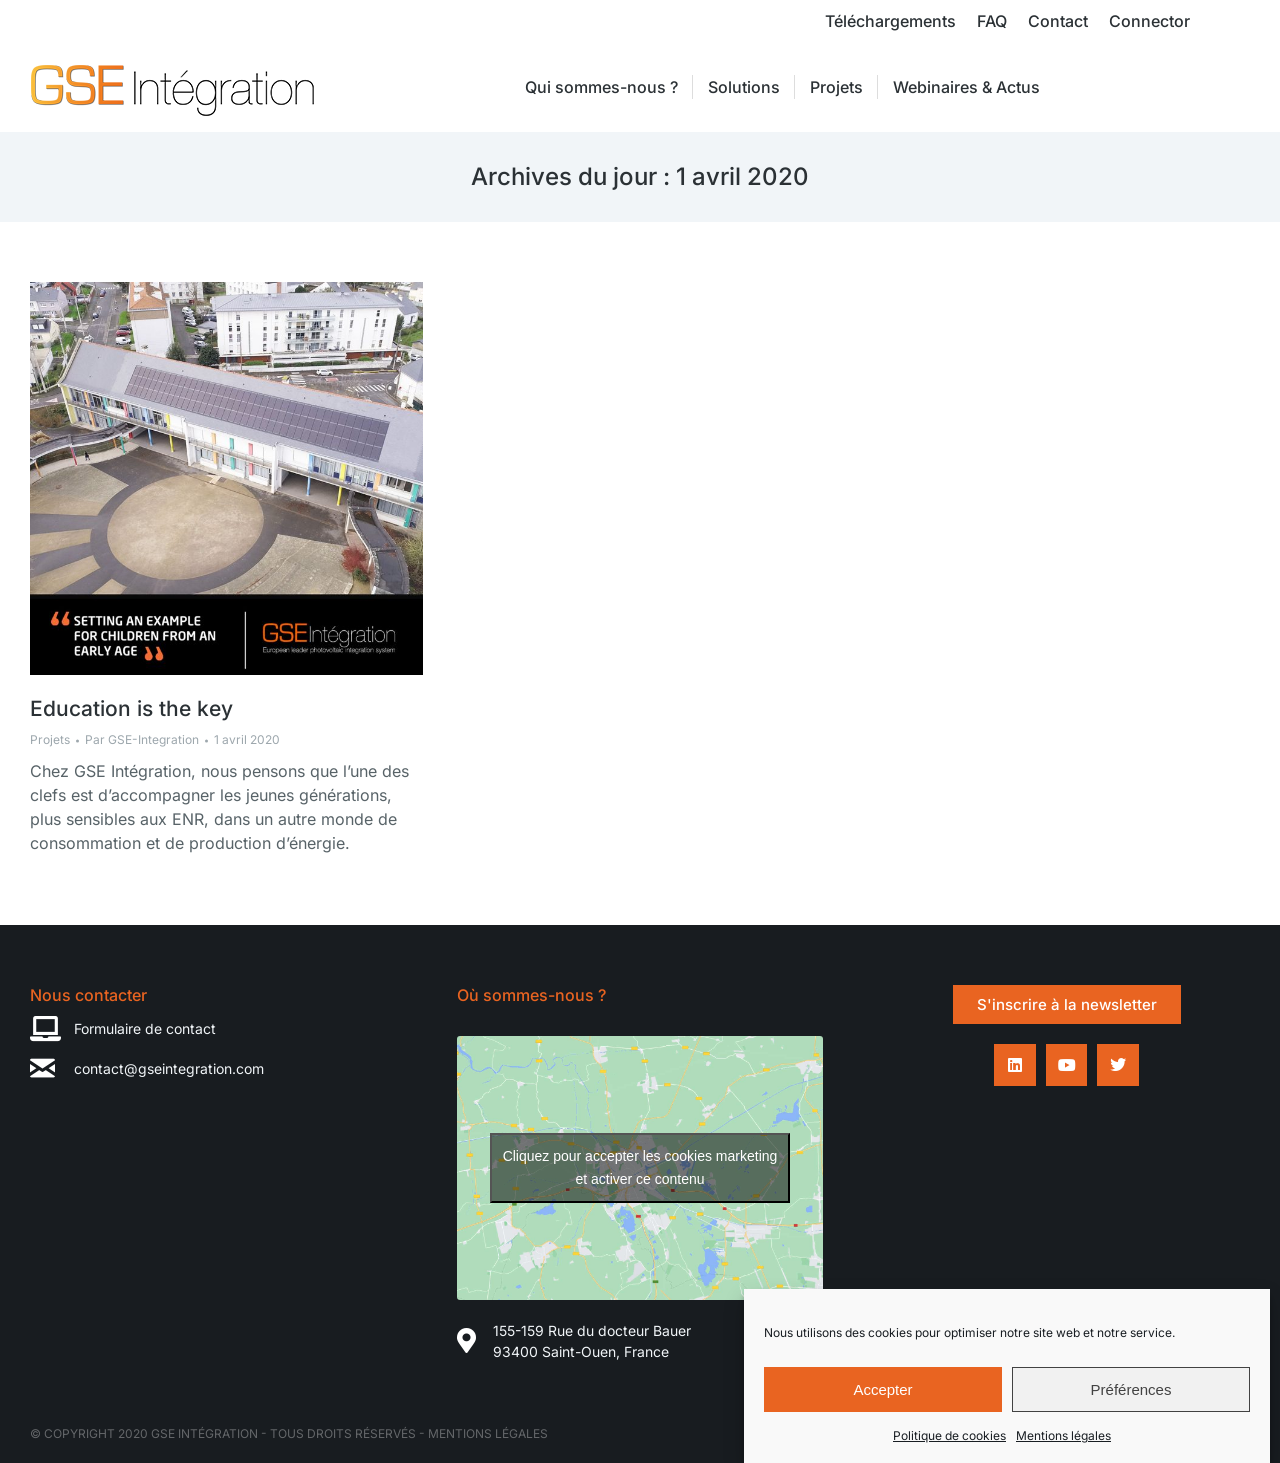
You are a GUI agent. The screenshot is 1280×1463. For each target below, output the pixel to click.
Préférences (1131, 1398)
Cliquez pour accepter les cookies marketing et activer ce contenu (640, 1167)
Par (142, 739)
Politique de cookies (949, 1445)
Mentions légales (1063, 1445)
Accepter (882, 1398)
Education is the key (131, 708)
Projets (50, 739)
